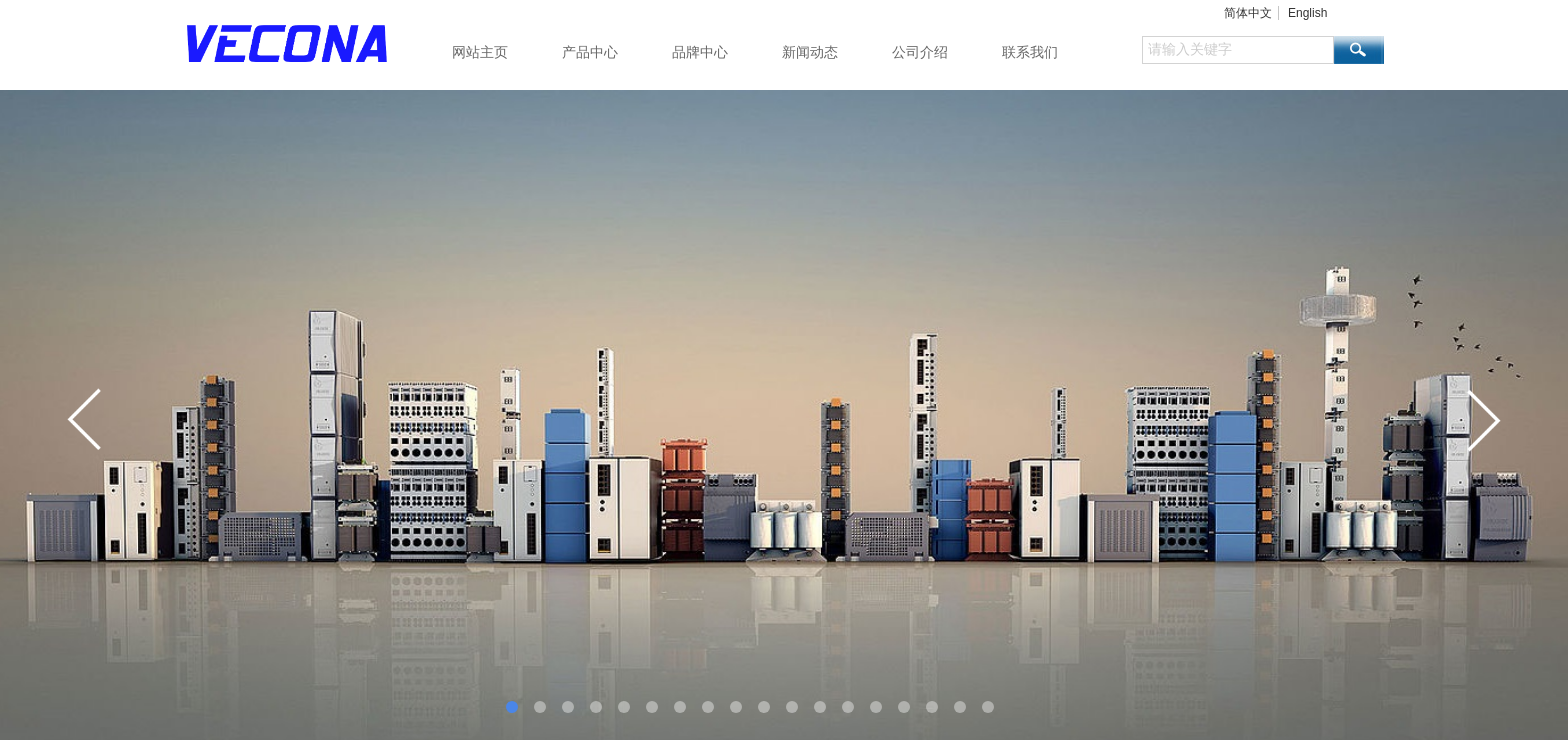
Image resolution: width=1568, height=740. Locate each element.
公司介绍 (920, 52)
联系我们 (1030, 52)
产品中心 (590, 52)
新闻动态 (810, 52)
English (1307, 13)
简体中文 (1248, 13)
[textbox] (1238, 50)
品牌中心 (700, 52)
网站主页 (480, 52)
